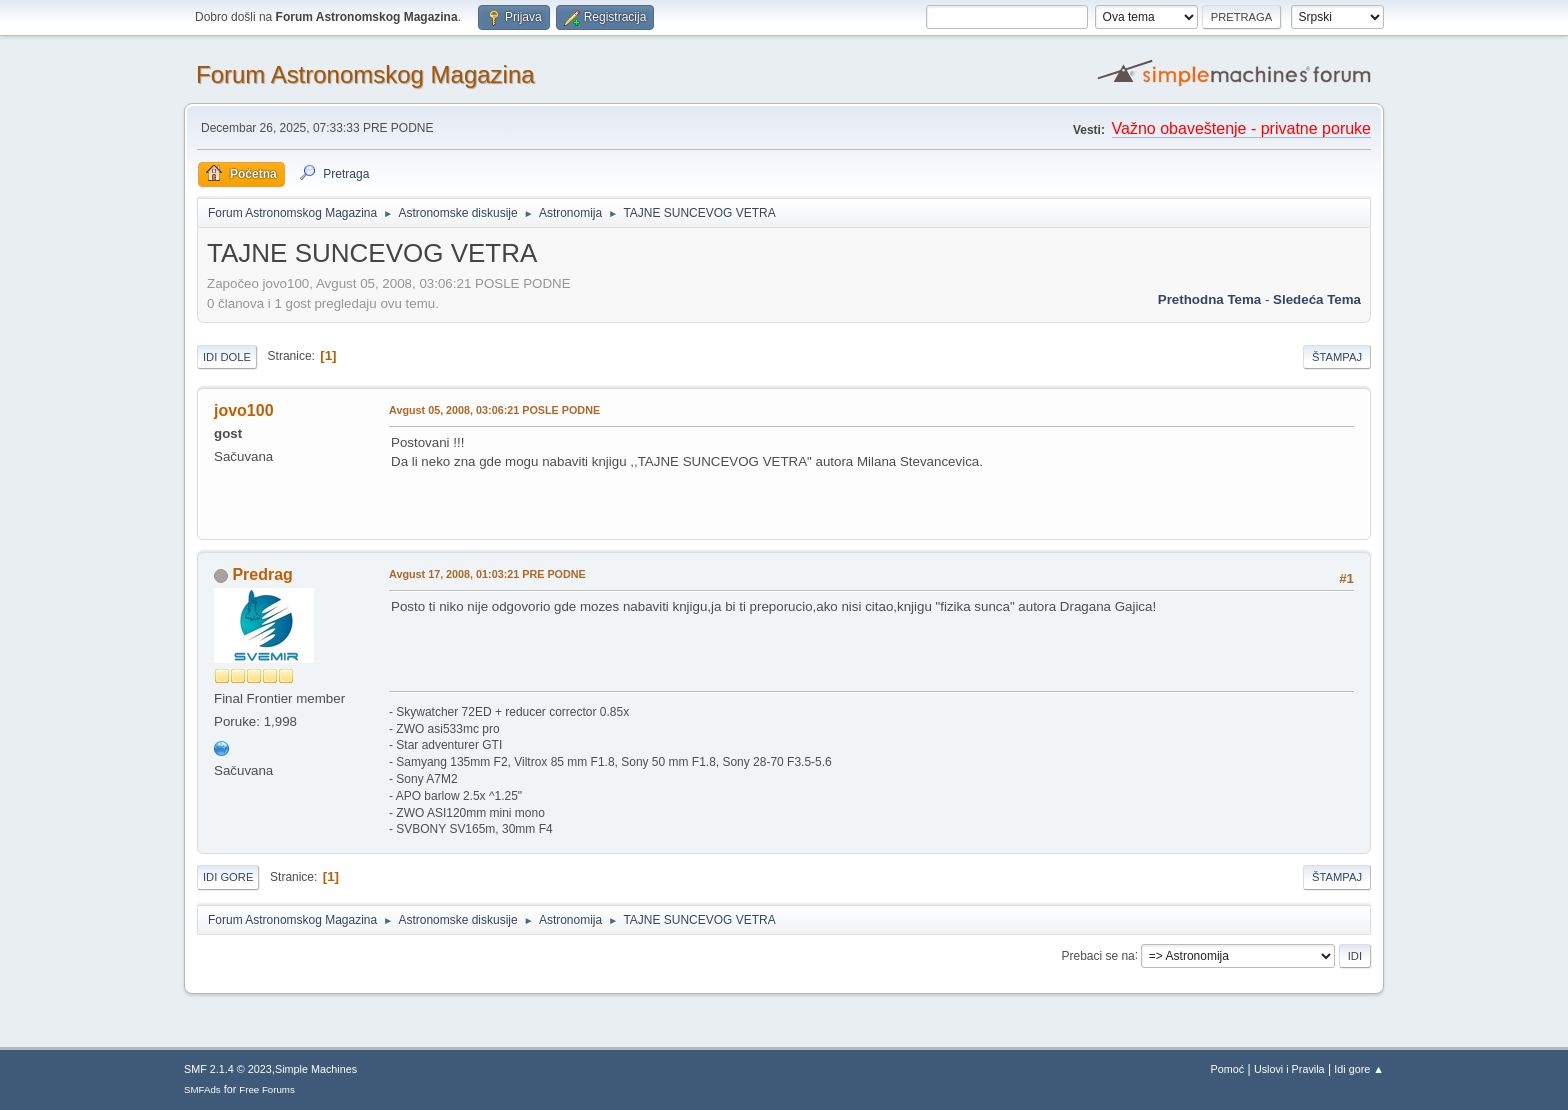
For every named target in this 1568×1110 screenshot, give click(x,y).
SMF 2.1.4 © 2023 (228, 1069)
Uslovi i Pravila (1289, 1069)
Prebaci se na (1098, 955)
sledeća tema (1317, 299)
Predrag (262, 574)
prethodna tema (1209, 299)
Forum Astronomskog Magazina (365, 74)
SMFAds (202, 1089)
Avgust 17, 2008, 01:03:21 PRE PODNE (487, 574)
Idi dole (227, 357)
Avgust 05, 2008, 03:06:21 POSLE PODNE (494, 410)
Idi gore (228, 877)
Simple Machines (316, 1069)
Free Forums (267, 1089)
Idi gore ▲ (1359, 1069)
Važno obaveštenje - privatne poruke (1241, 128)
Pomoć (1228, 1069)
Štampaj (1337, 357)
